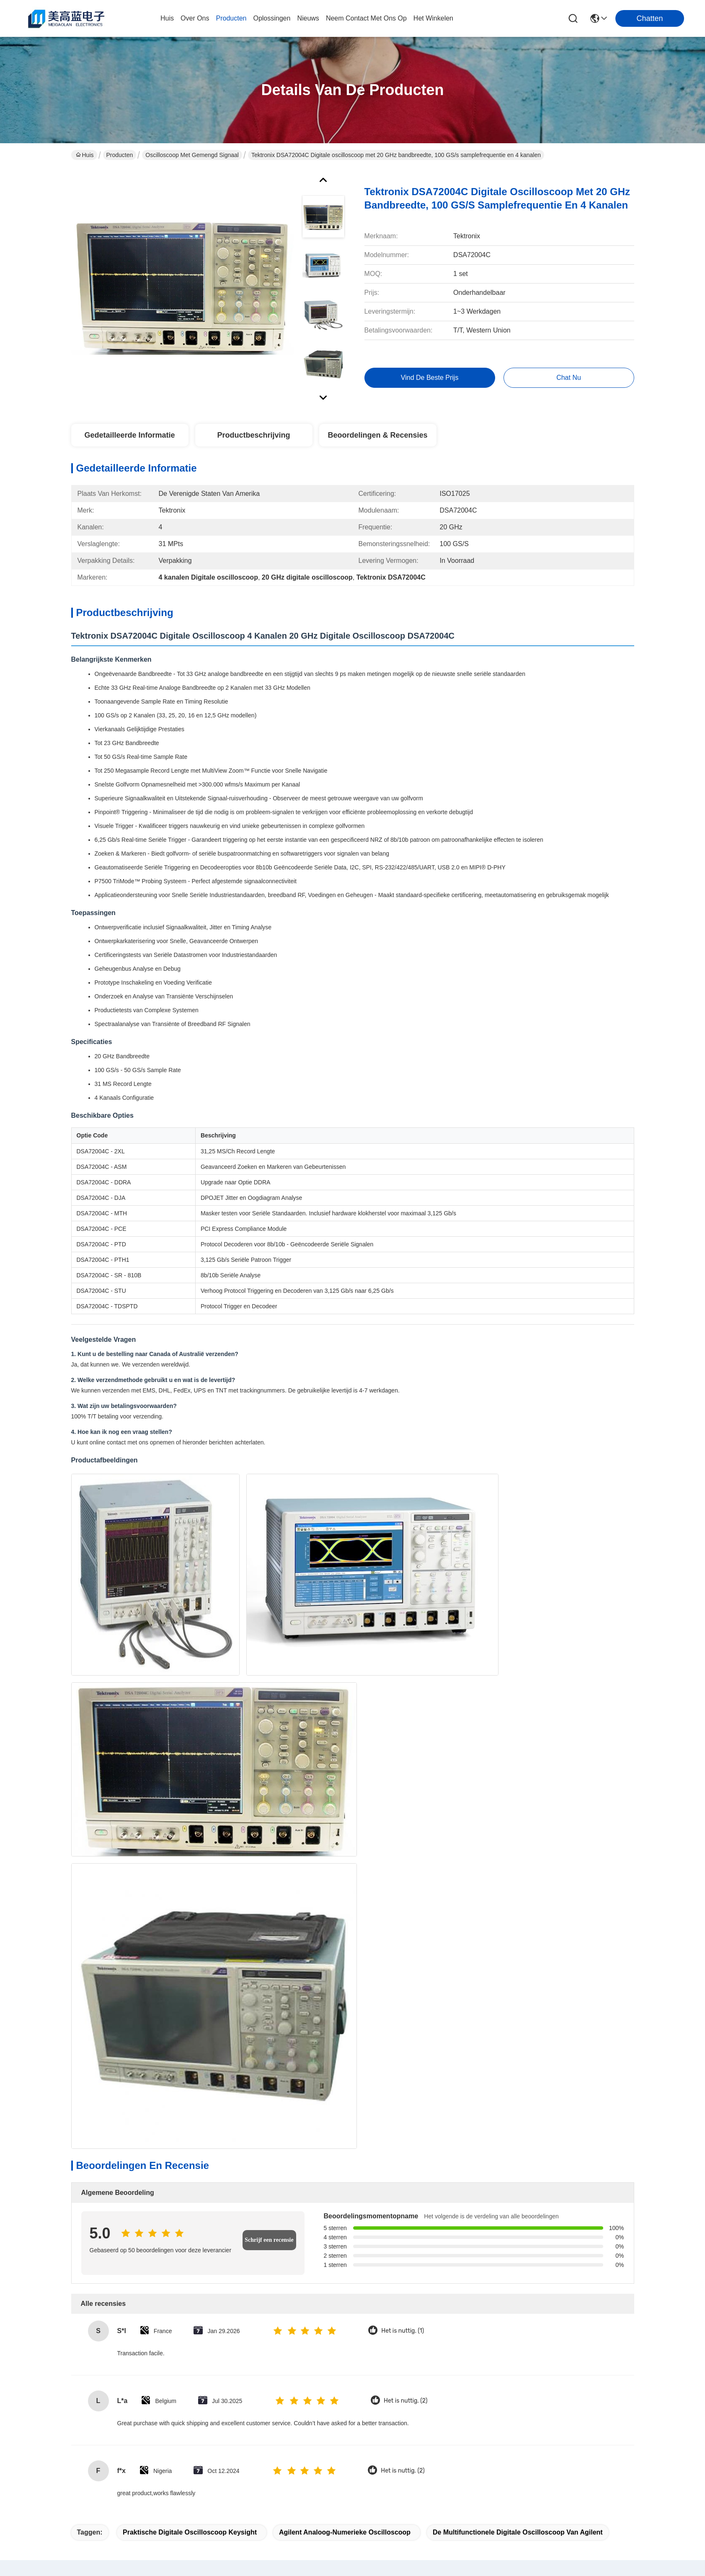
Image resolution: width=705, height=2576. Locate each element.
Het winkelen (433, 18)
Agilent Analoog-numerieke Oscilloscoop (345, 1857)
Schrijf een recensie (269, 1565)
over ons (195, 18)
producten (231, 18)
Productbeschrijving (253, 435)
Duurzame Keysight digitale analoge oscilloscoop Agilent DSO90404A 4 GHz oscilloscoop (293, 2271)
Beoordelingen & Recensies (377, 435)
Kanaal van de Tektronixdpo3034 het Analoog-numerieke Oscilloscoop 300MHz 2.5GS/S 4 (411, 2083)
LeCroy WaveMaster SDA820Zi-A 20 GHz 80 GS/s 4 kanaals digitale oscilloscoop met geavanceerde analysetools (174, 2083)
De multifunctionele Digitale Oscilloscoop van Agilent (518, 1857)
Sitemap (121, 2533)
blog (220, 2437)
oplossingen (271, 18)
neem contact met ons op (366, 18)
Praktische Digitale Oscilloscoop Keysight (190, 1857)
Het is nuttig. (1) (402, 1655)
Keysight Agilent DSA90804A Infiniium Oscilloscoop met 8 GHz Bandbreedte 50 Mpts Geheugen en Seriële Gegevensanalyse (175, 2271)
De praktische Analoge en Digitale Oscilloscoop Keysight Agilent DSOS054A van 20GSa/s (530, 2271)
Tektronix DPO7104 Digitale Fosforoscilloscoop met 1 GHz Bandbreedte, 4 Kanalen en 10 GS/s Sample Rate (293, 2083)
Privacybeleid (88, 2533)
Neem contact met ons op (241, 2459)
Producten (119, 155)
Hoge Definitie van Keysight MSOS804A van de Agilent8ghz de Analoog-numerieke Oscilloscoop (412, 2271)
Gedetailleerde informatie (129, 435)
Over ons (228, 2387)
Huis (167, 18)
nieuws (308, 18)
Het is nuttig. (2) (405, 1725)
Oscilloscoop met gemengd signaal (192, 155)
